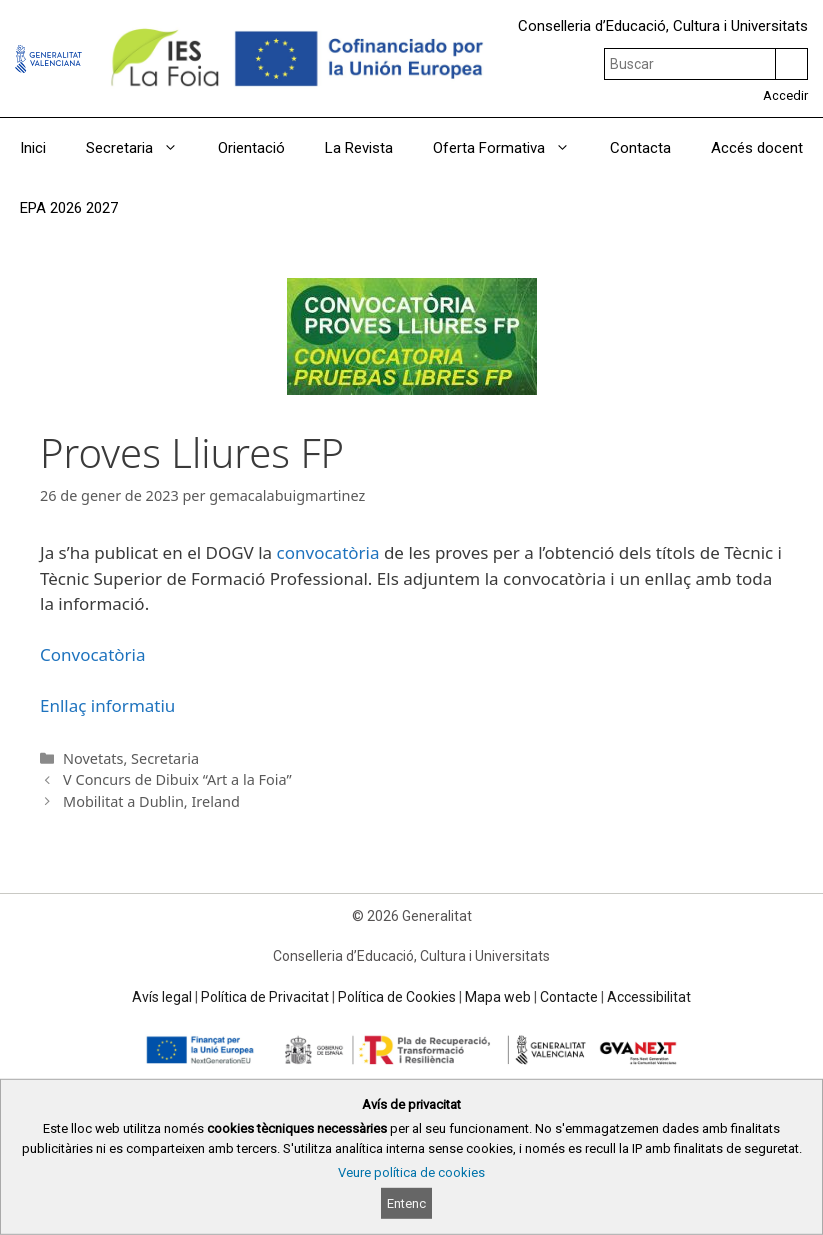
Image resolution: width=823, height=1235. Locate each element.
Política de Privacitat (265, 997)
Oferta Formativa (511, 148)
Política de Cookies (397, 997)
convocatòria (328, 552)
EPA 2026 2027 (69, 208)
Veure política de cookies (411, 1172)
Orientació (251, 148)
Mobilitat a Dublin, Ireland (151, 801)
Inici (33, 148)
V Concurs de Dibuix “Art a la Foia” (177, 779)
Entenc (406, 1203)
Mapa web (498, 997)
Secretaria (142, 148)
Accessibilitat (649, 997)
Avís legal (162, 997)
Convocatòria (93, 654)
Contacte (569, 997)
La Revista (359, 148)
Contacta (640, 148)
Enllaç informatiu (107, 705)
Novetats (93, 758)
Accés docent (757, 148)
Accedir (785, 95)
